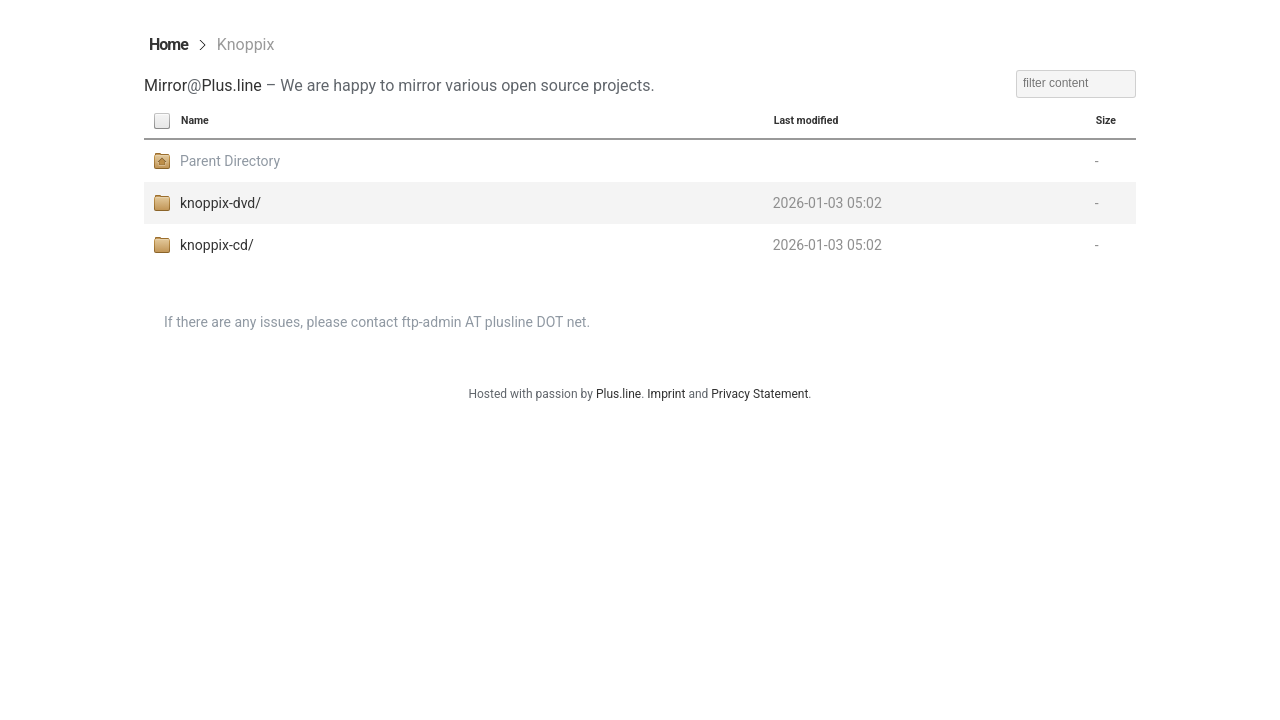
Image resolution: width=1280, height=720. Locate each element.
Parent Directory (230, 161)
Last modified (806, 120)
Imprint (666, 394)
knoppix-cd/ (217, 245)
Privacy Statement (759, 394)
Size (1106, 120)
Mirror (165, 85)
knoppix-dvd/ (220, 203)
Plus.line (231, 85)
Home (168, 44)
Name (195, 120)
